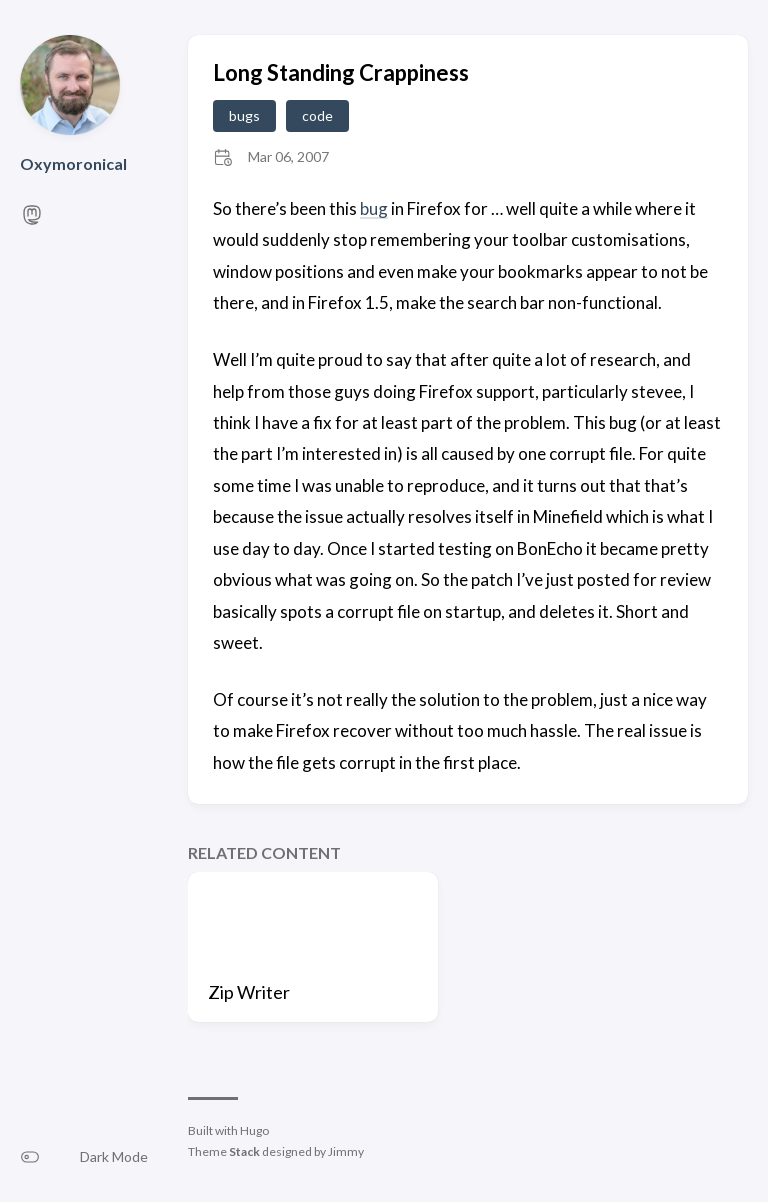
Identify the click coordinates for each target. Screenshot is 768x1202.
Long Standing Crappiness (341, 72)
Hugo (254, 1130)
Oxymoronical (73, 163)
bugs (244, 115)
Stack (244, 1151)
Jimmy (346, 1151)
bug (374, 208)
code (317, 115)
